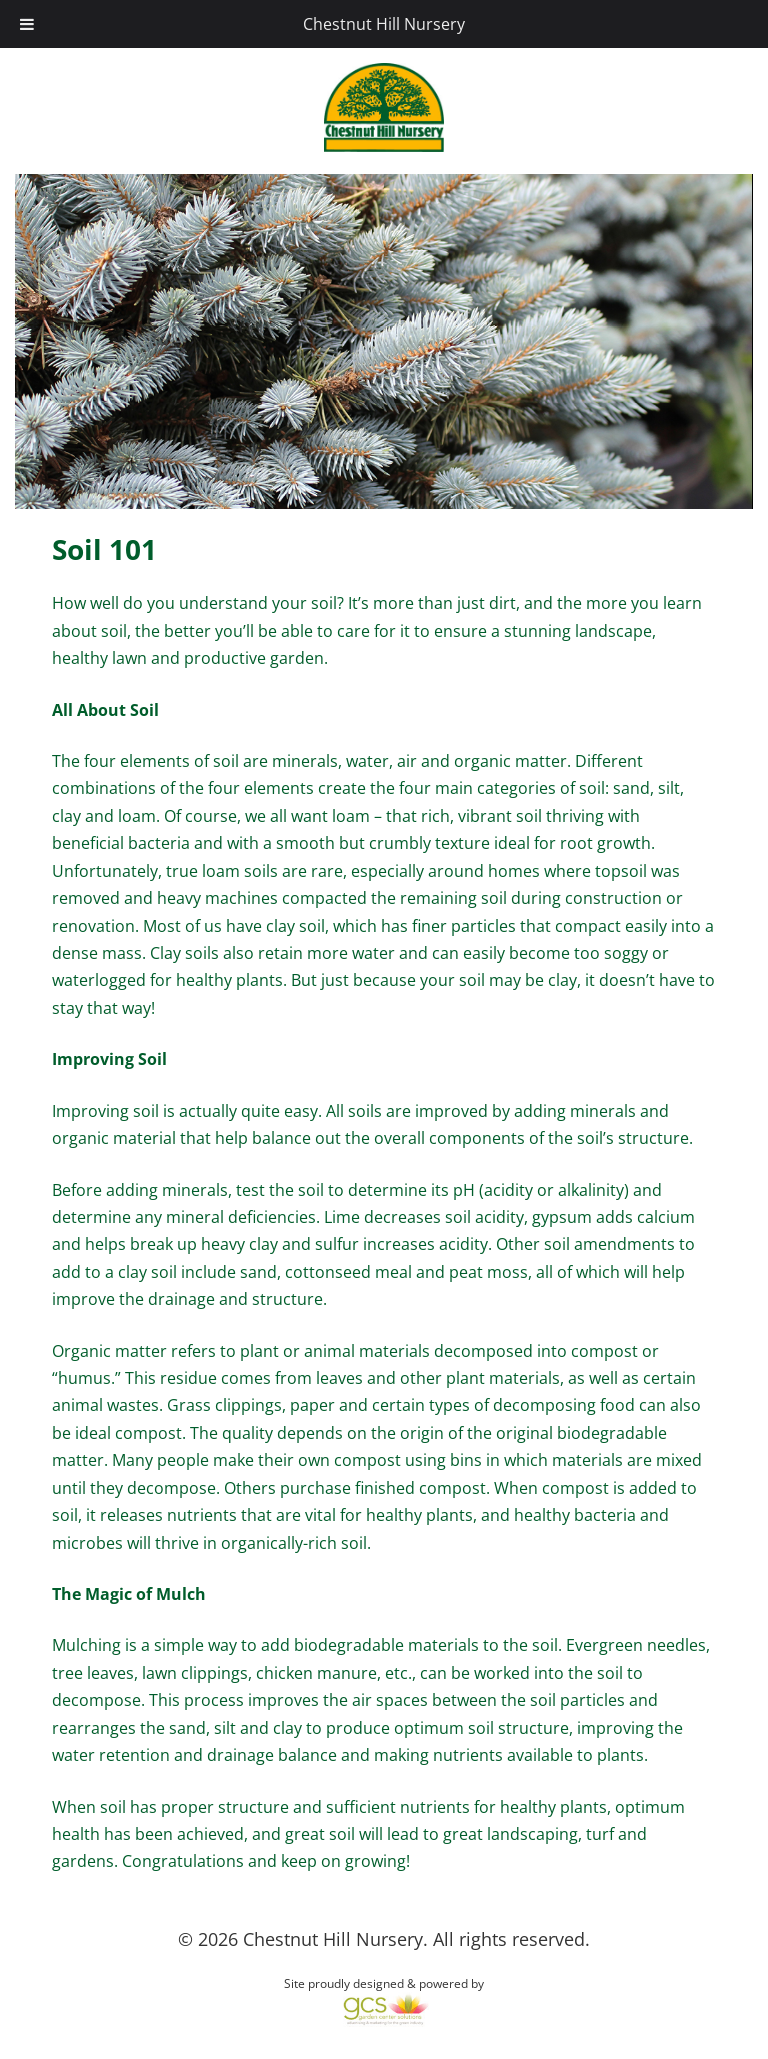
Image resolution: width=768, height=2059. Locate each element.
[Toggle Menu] (27, 24)
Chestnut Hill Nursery (384, 24)
